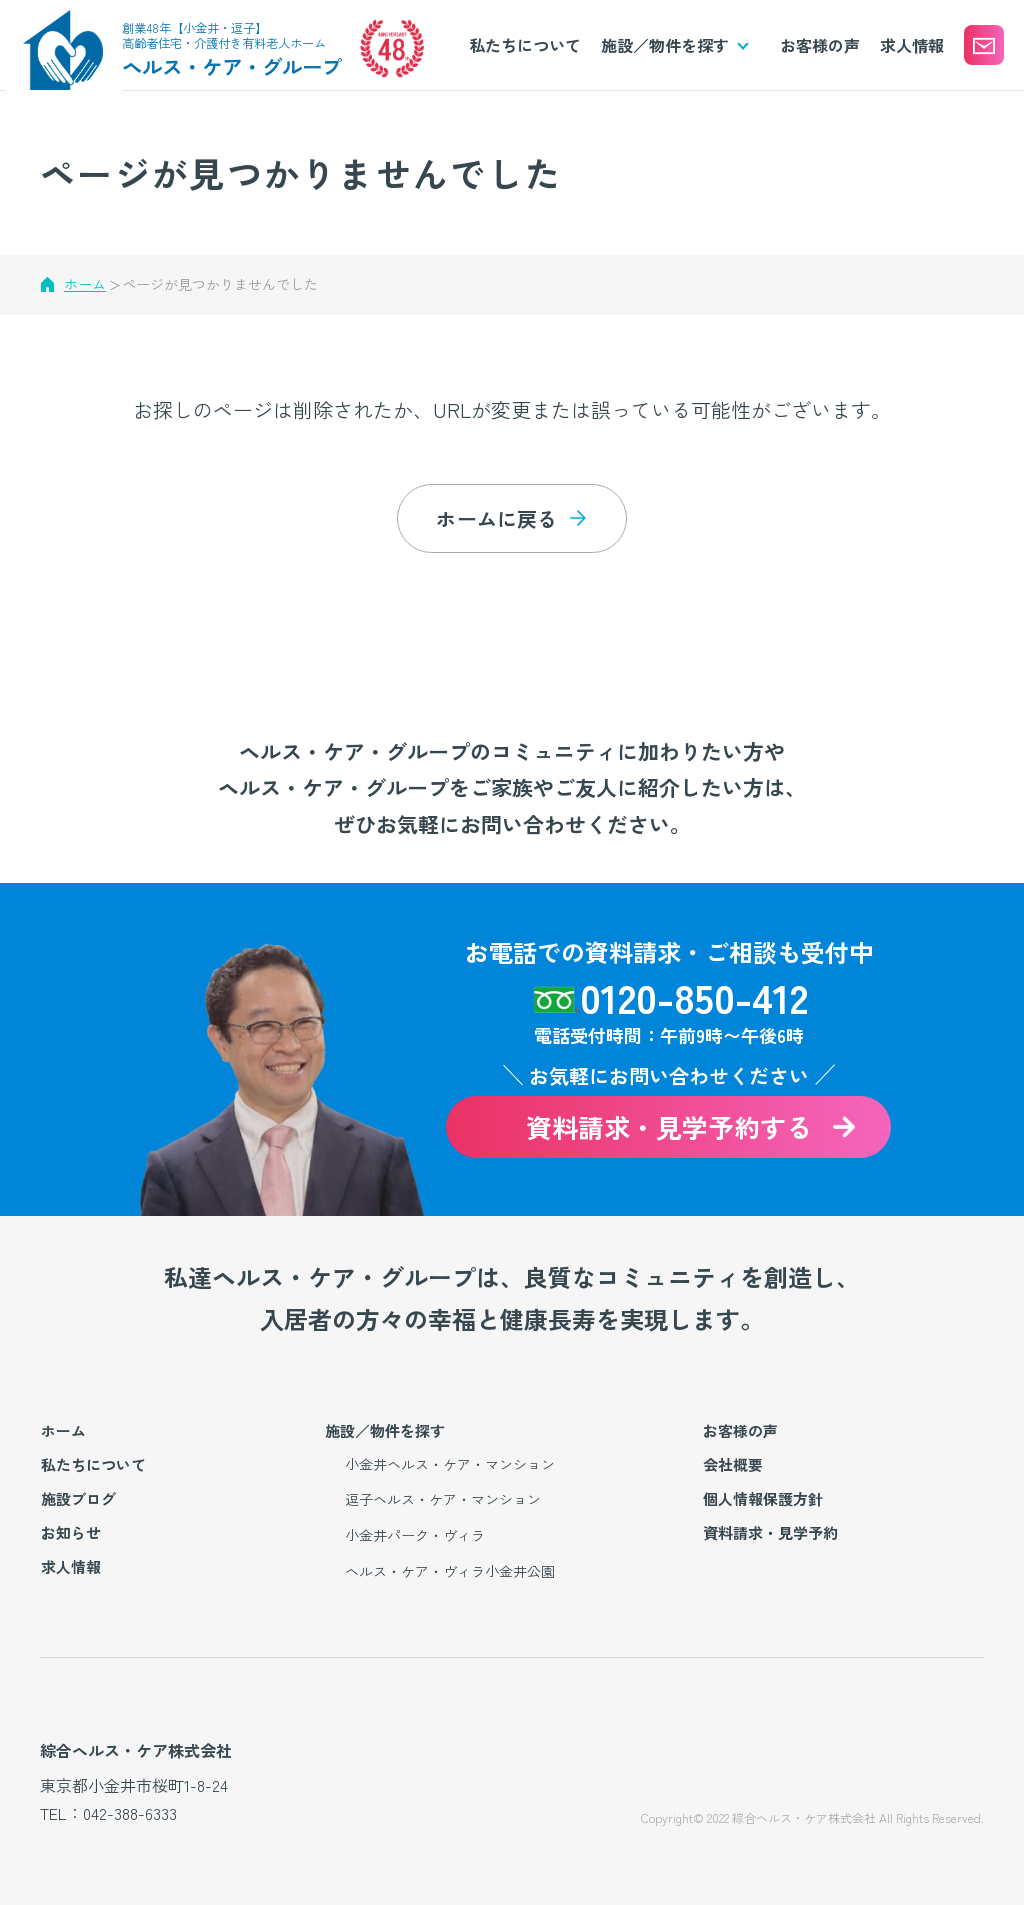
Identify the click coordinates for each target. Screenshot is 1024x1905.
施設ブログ (78, 1498)
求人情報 (912, 45)
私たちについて (525, 45)
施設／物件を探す (385, 1430)
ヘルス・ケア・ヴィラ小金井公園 (450, 1571)
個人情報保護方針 (763, 1498)
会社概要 (733, 1464)
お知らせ (71, 1532)
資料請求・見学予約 (770, 1532)
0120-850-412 (694, 996)
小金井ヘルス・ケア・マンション (450, 1464)
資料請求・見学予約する (669, 1126)
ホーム (85, 284)
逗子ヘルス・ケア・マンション (443, 1499)
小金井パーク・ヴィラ (415, 1535)
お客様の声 (820, 45)
